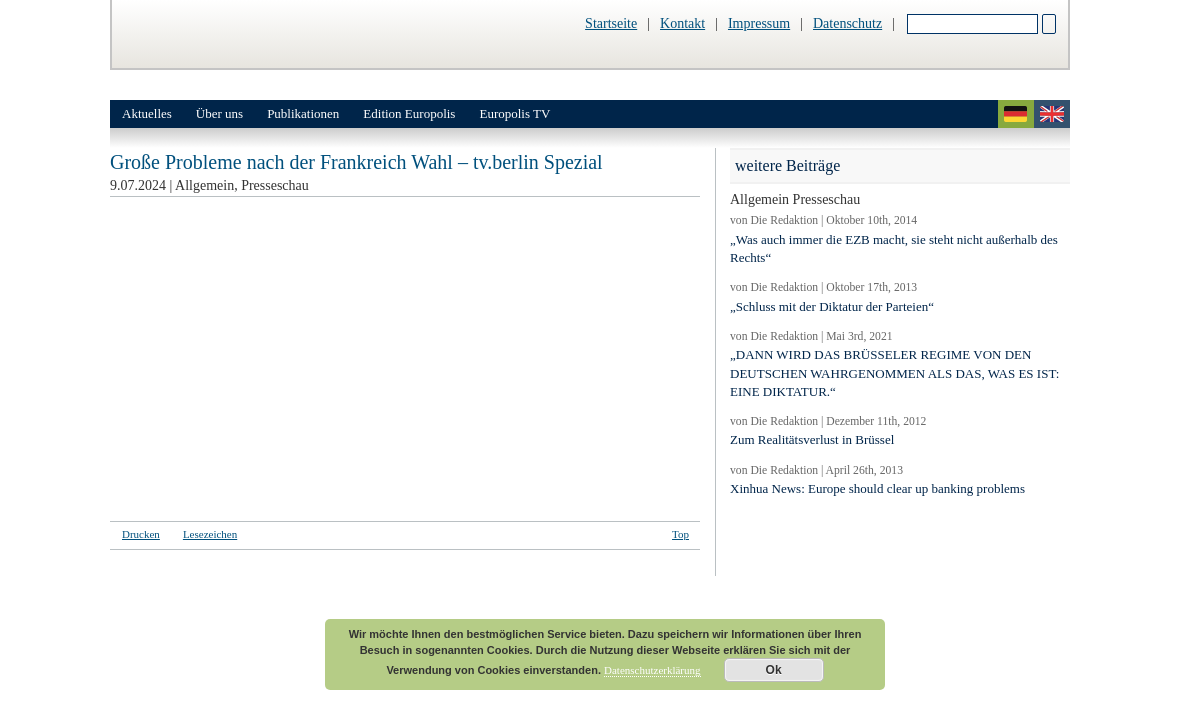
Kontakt (682, 23)
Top (680, 534)
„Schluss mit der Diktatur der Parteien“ (832, 306)
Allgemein (204, 185)
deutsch (1016, 114)
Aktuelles (147, 113)
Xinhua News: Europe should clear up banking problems (877, 488)
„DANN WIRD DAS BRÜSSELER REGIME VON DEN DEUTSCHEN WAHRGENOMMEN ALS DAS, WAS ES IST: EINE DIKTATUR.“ (894, 372)
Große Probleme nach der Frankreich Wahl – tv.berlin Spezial (356, 162)
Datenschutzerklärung (652, 670)
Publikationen (303, 113)
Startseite (611, 23)
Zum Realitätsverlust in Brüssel (812, 439)
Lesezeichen (210, 534)
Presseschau (275, 185)
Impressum (759, 23)
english (1052, 114)
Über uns (219, 113)
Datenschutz (847, 23)
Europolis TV (514, 113)
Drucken (141, 534)
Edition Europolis (409, 113)
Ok (774, 670)
